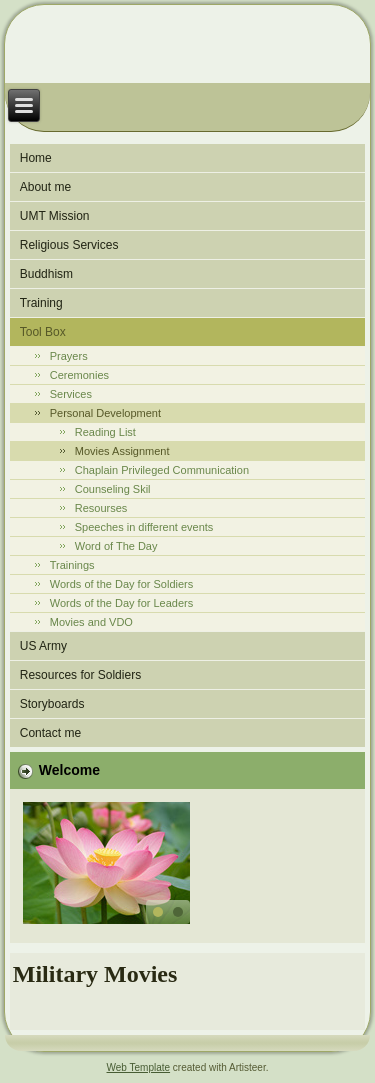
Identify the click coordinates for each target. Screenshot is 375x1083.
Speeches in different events (144, 527)
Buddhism (46, 274)
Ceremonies (79, 375)
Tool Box (43, 332)
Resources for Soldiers (80, 675)
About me (45, 187)
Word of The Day (116, 546)
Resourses (101, 508)
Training (41, 303)
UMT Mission (55, 216)
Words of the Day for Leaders (121, 603)
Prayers (69, 356)
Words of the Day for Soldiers (121, 584)
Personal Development (105, 413)
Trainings (72, 565)
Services (71, 394)
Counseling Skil (113, 489)
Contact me (50, 733)
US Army (43, 646)
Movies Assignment (122, 451)
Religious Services (69, 245)
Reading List (105, 432)
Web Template (139, 1067)
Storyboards (52, 704)
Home (36, 158)
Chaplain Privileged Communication (162, 470)
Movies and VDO (91, 622)
